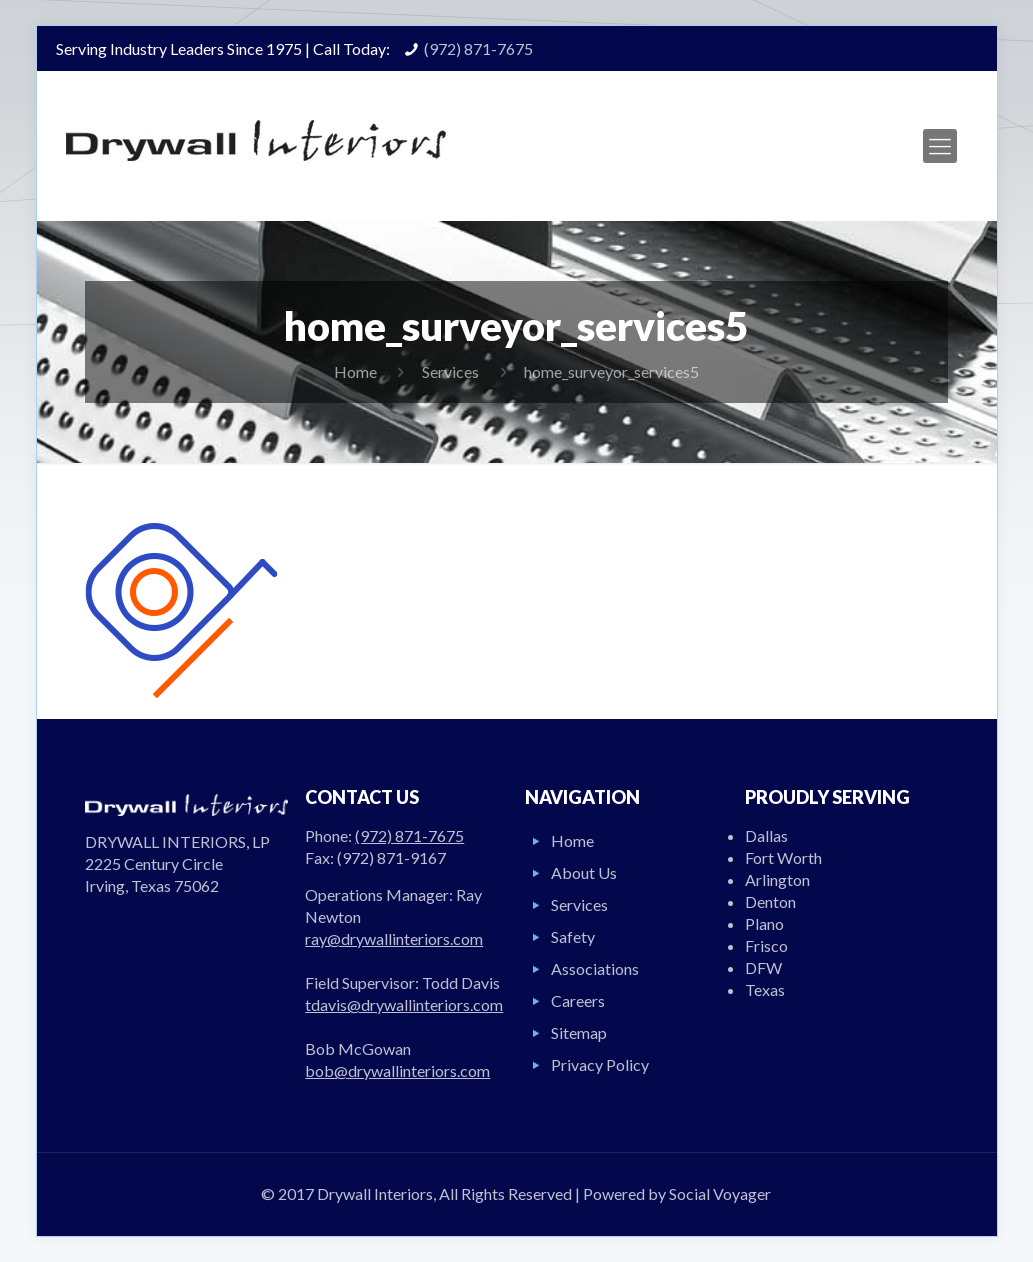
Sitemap (579, 1032)
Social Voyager (720, 1193)
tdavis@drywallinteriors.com (404, 1004)
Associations (595, 968)
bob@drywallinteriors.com (397, 1070)
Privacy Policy (600, 1064)
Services (450, 371)
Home (355, 371)
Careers (578, 1000)
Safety (573, 936)
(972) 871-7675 (478, 48)
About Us (584, 872)
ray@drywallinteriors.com (394, 938)
